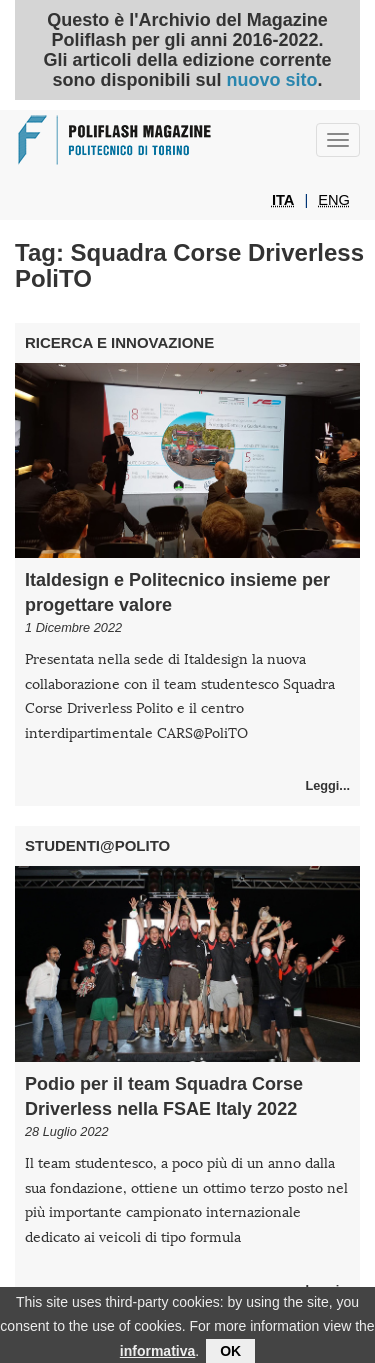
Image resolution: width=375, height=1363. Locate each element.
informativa (157, 1354)
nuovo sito (271, 80)
